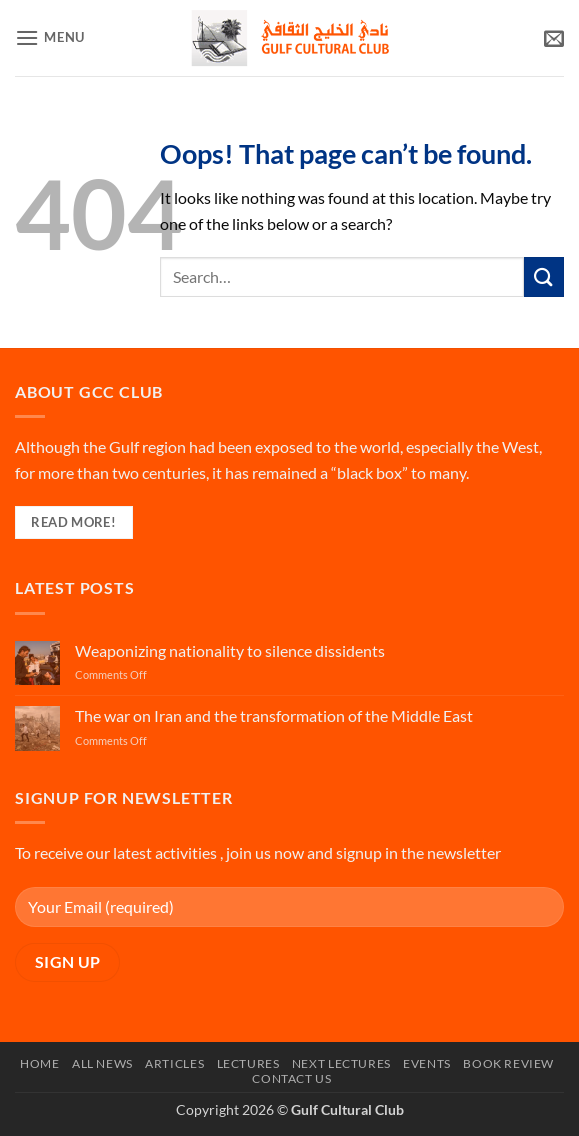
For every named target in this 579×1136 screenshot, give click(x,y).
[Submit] (544, 276)
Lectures (248, 1063)
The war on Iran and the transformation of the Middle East (274, 715)
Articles (174, 1063)
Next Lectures (341, 1063)
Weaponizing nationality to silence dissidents (230, 650)
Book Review (508, 1063)
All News (102, 1063)
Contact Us (291, 1078)
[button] (50, 37)
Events (427, 1063)
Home (39, 1063)
